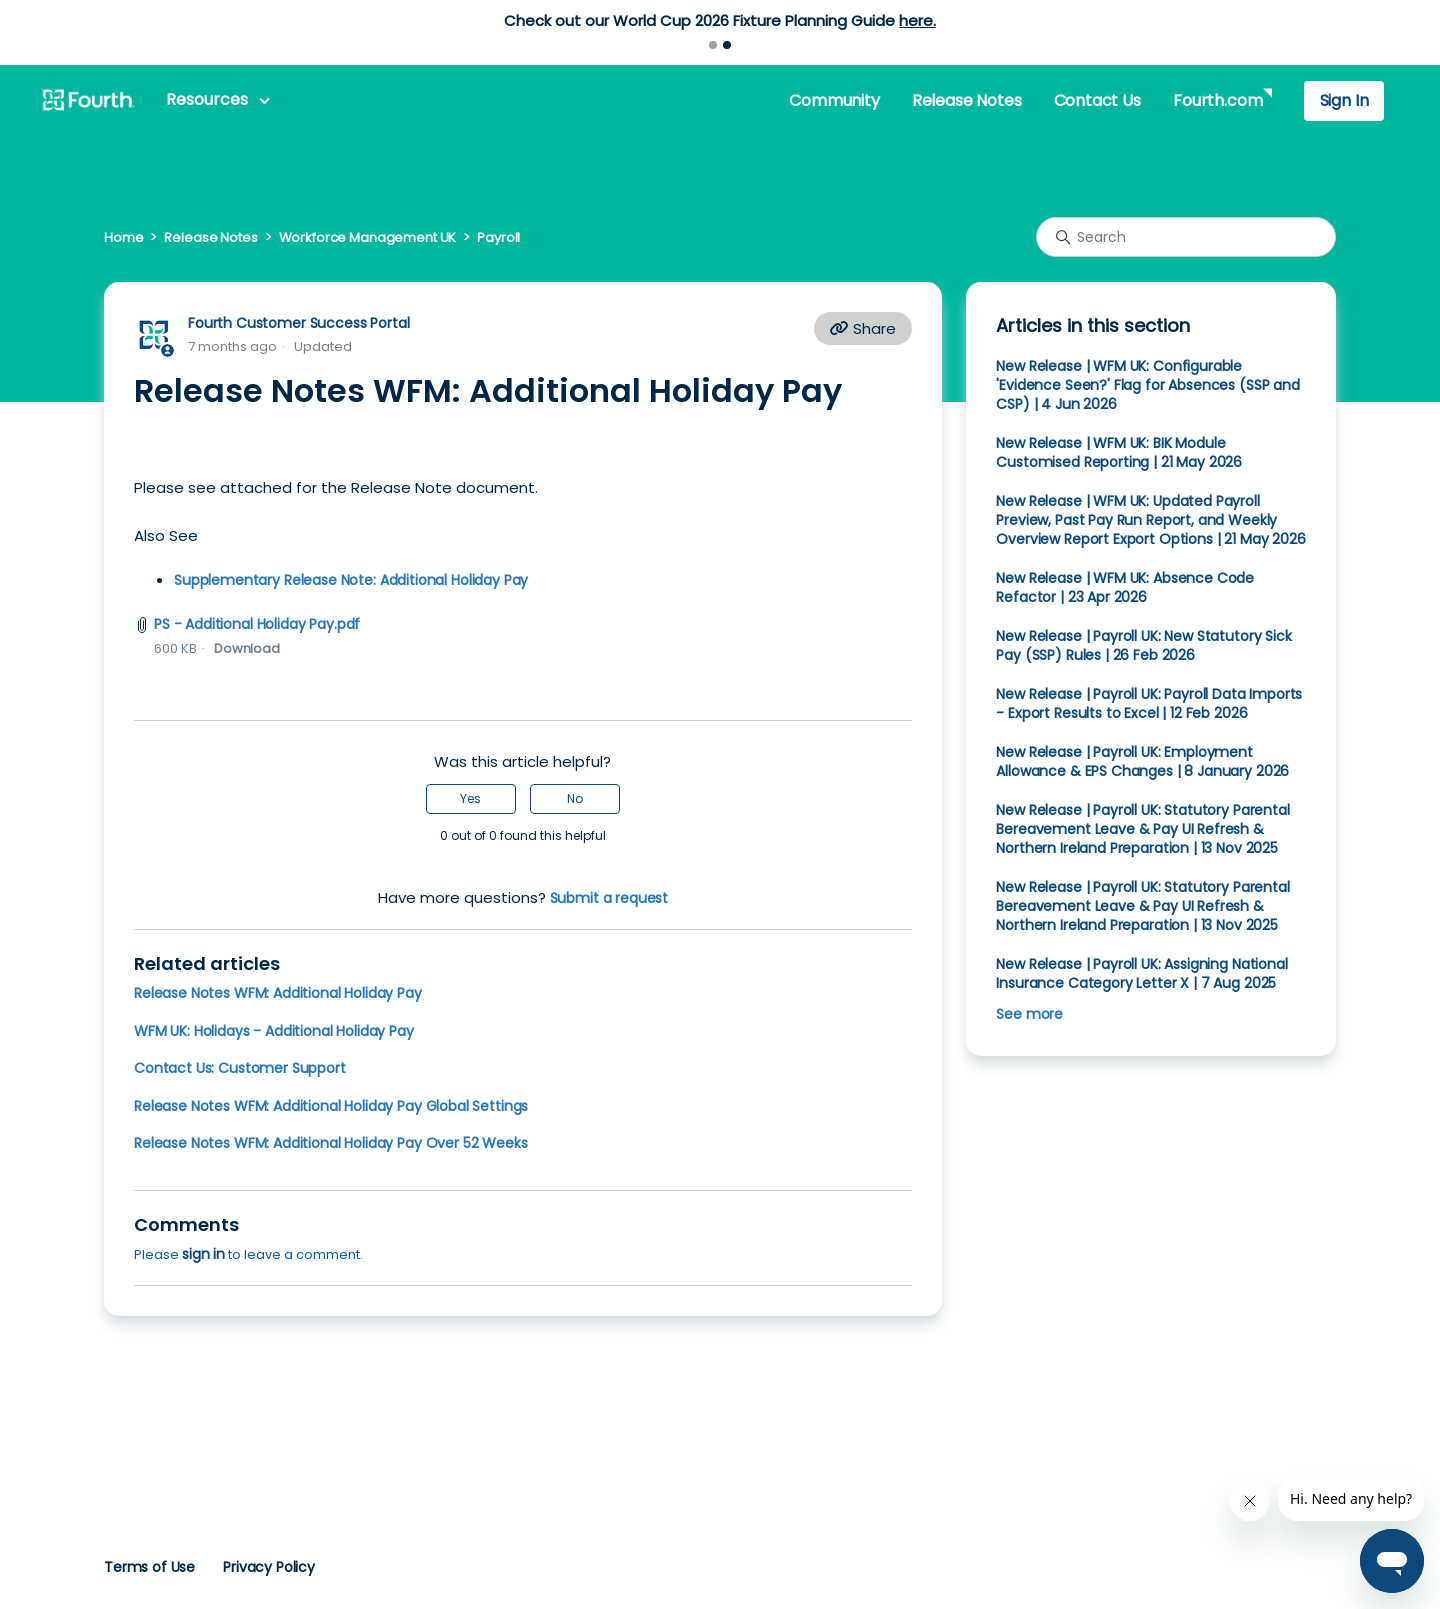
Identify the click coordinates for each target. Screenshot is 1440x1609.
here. (917, 20)
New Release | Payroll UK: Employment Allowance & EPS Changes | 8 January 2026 (1142, 761)
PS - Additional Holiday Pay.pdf (257, 624)
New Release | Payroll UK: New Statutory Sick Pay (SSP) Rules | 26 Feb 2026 (1143, 645)
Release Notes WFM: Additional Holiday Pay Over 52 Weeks (331, 1143)
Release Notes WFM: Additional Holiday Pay (278, 993)
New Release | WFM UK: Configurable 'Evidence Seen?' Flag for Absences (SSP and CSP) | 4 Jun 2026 (1147, 385)
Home (123, 237)
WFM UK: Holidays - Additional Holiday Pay (274, 1031)
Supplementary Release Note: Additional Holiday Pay (351, 580)
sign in (203, 1254)
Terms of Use (149, 1567)
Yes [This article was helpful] (470, 798)
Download (247, 648)
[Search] (1186, 237)
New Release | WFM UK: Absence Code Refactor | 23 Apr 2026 (1125, 587)
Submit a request (609, 898)
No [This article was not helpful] (575, 798)
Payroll (498, 237)
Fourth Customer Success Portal (298, 323)
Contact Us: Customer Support (240, 1068)
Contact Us (1097, 100)
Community (834, 100)
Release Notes (967, 100)
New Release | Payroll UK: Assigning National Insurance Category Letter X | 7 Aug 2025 (1141, 973)
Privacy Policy (269, 1567)
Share (863, 328)
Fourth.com (1217, 100)
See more (1029, 1014)
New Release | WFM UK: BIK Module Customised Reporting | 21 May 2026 (1119, 452)
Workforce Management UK (368, 237)
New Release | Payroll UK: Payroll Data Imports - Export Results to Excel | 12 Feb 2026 (1149, 703)
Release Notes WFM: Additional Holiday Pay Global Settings (331, 1106)
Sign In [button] (1344, 100)
